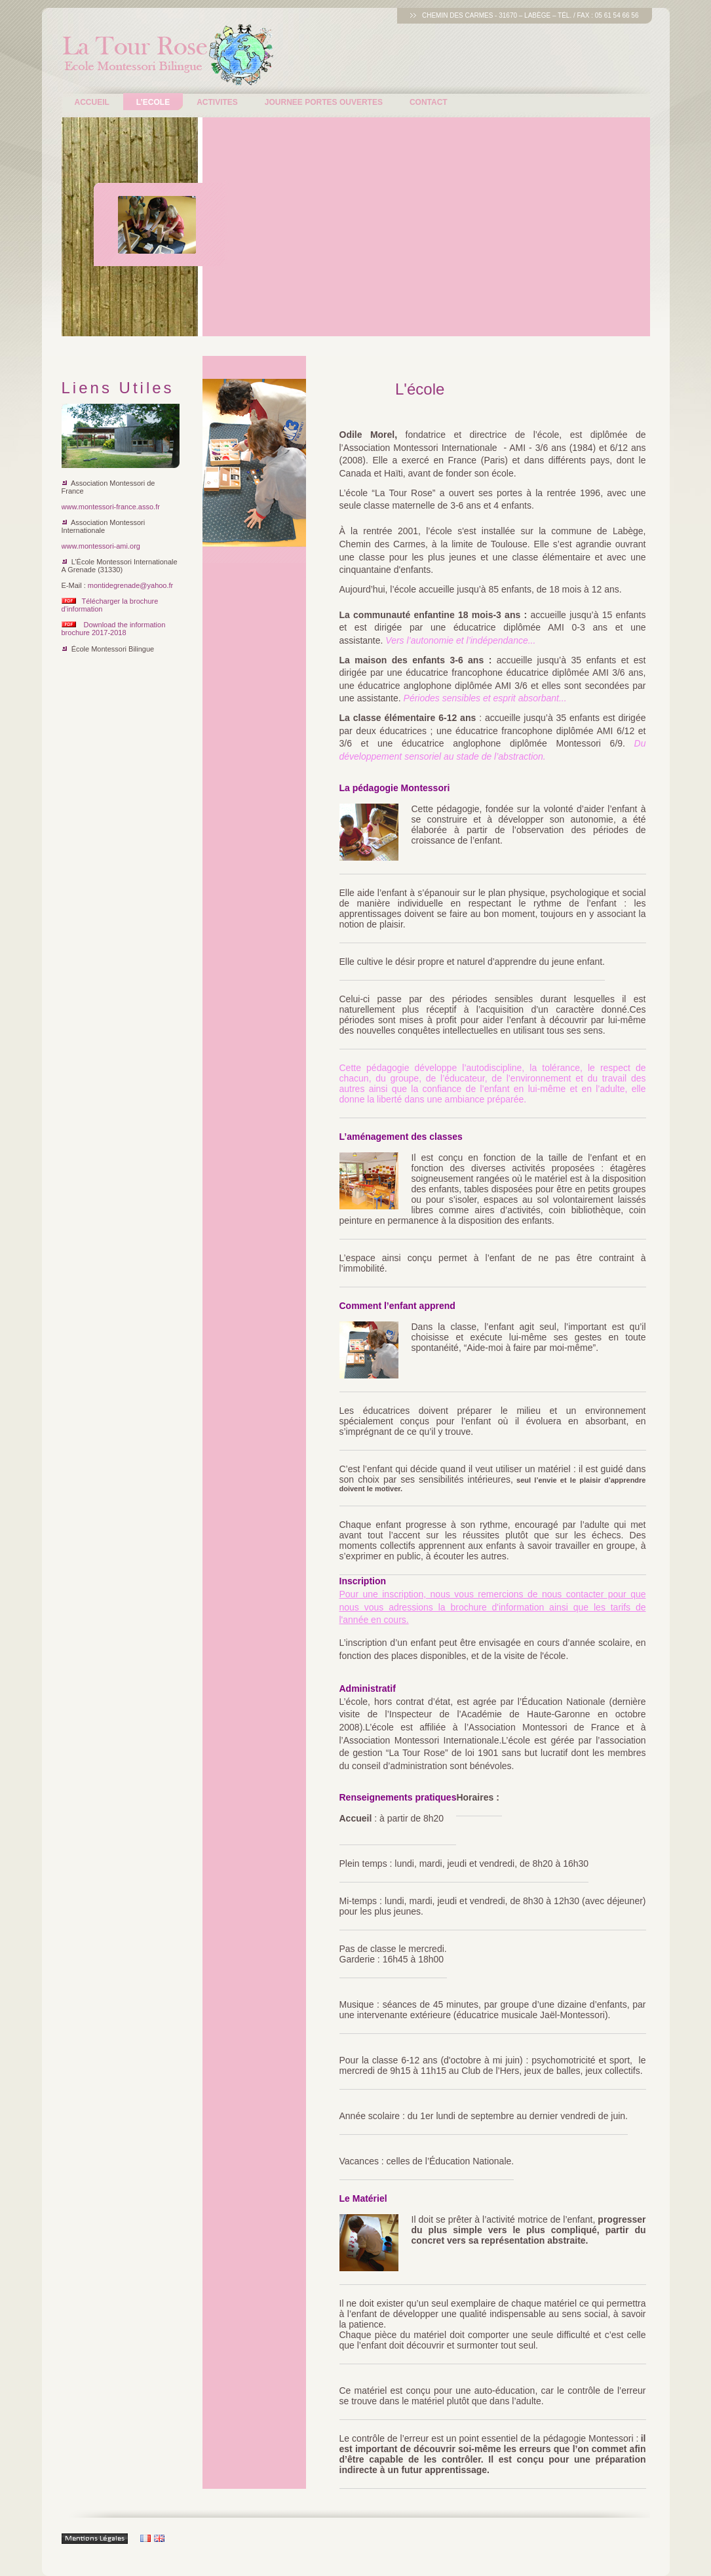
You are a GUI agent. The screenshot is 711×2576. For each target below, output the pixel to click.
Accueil (92, 102)
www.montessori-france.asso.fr (111, 507)
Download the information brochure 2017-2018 (114, 628)
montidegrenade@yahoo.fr (130, 585)
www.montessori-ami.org (101, 546)
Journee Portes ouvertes (324, 102)
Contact (429, 102)
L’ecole (153, 102)
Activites (217, 102)
